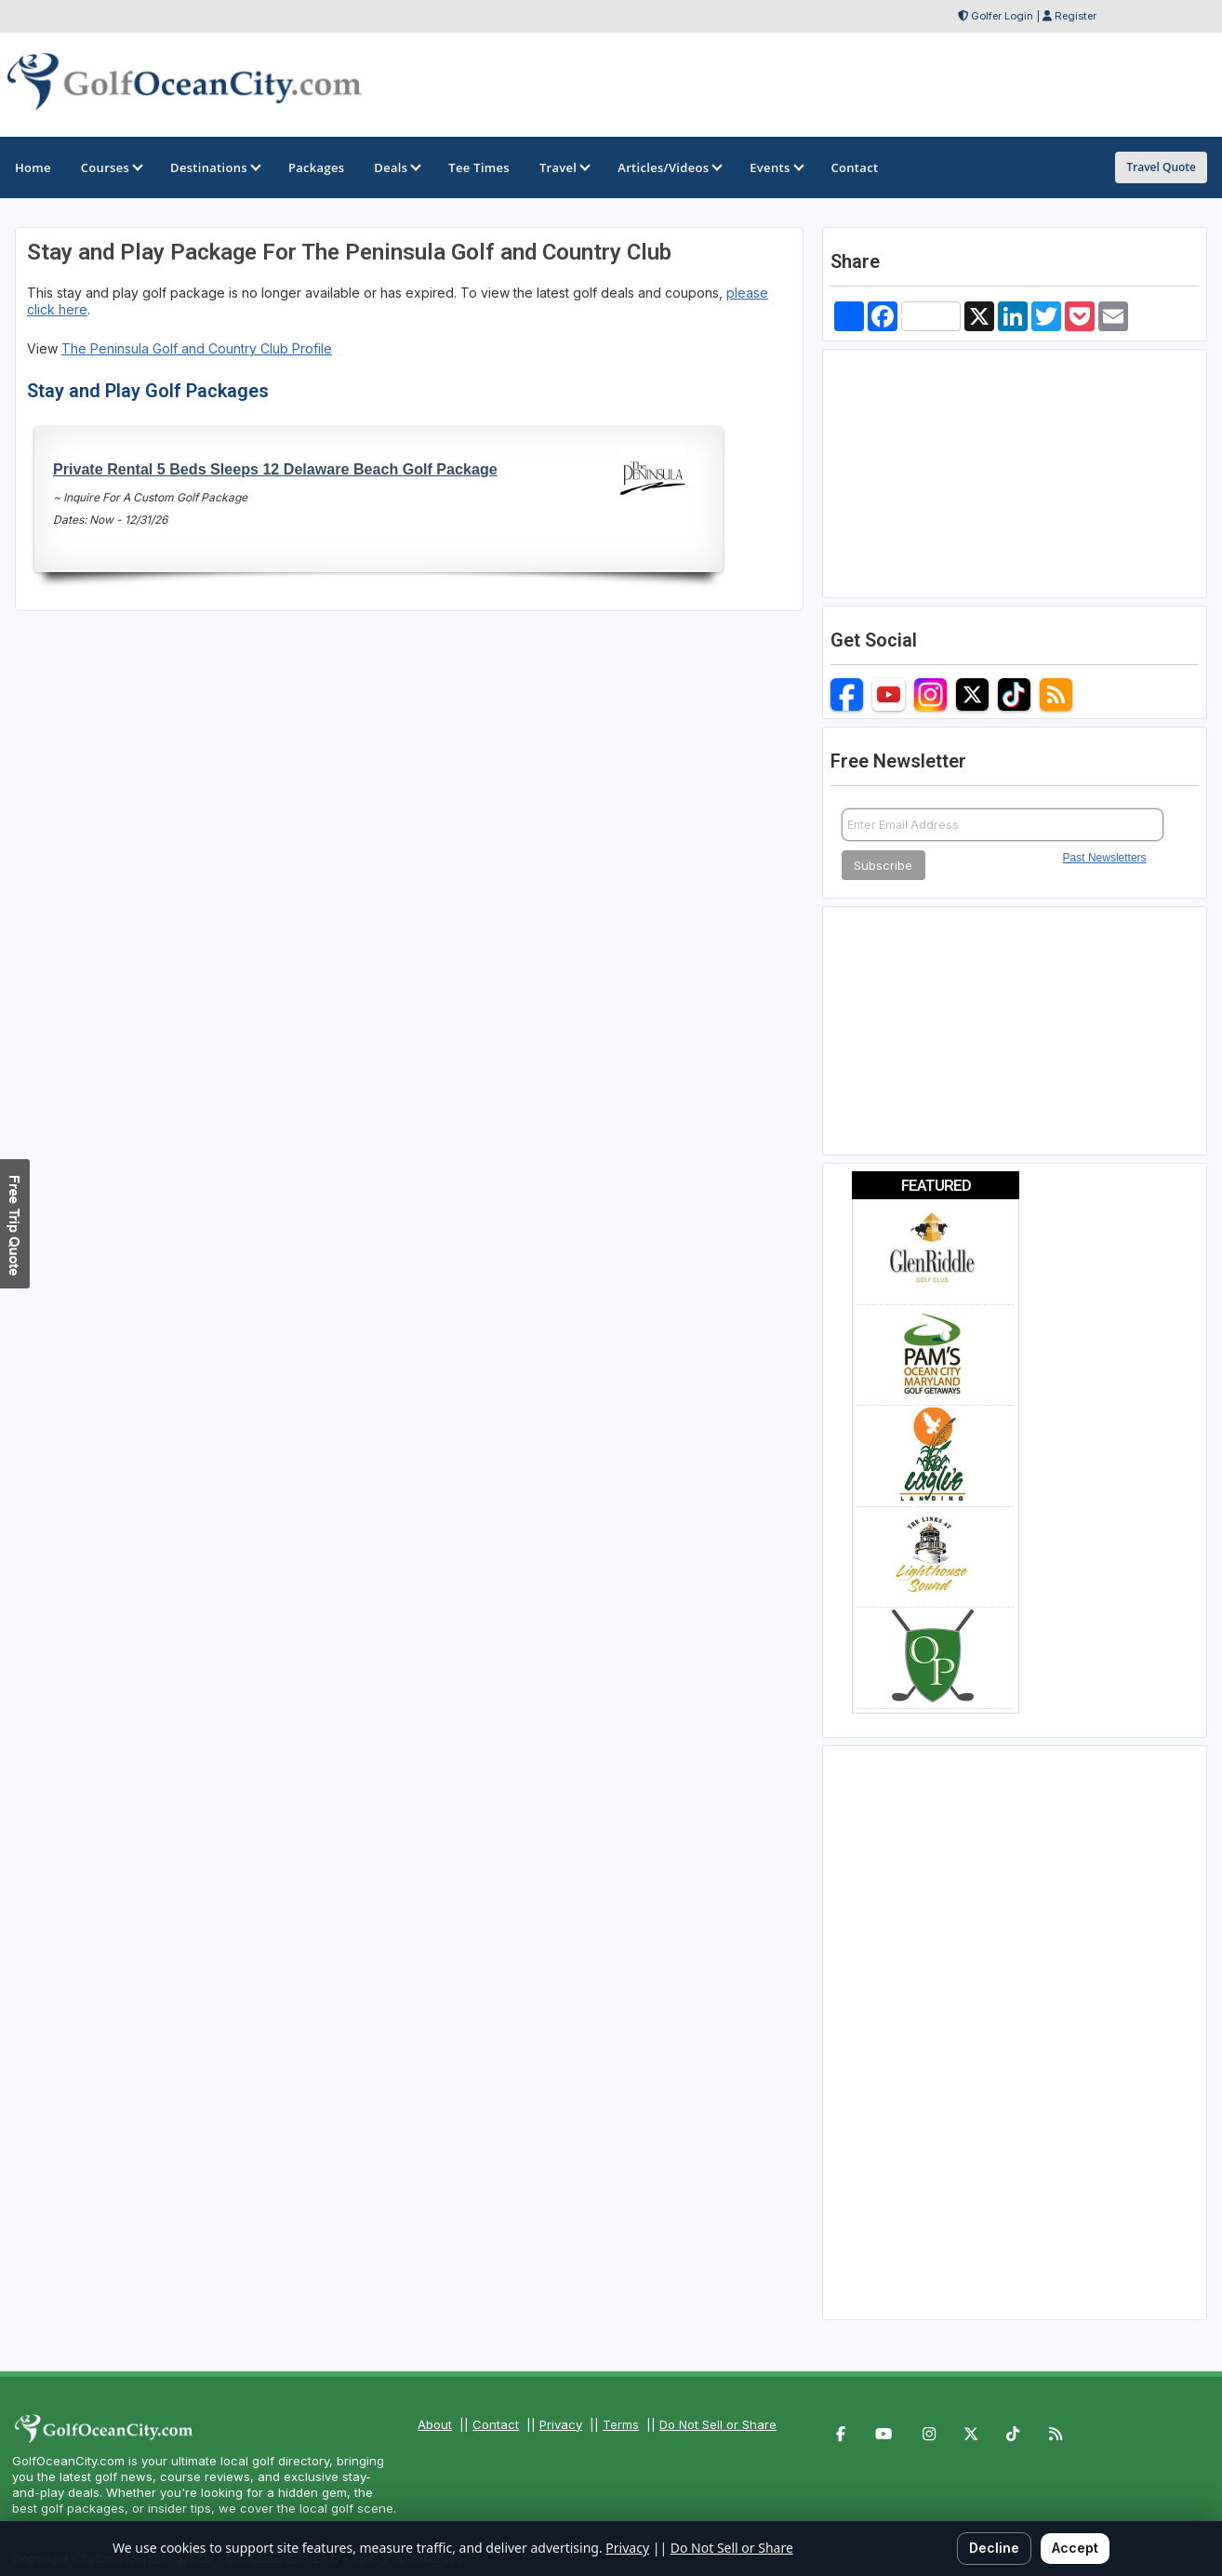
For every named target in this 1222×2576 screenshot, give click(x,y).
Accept (1075, 2548)
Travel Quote (1161, 167)
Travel (563, 167)
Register (1075, 15)
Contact (495, 2424)
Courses (110, 167)
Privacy (560, 2424)
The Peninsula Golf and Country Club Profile (196, 348)
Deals (396, 167)
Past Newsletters (1105, 857)
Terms (621, 2424)
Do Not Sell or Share (718, 2424)
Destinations (214, 167)
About (435, 2424)
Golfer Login (1002, 15)
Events (775, 167)
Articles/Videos (669, 167)
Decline (994, 2548)
